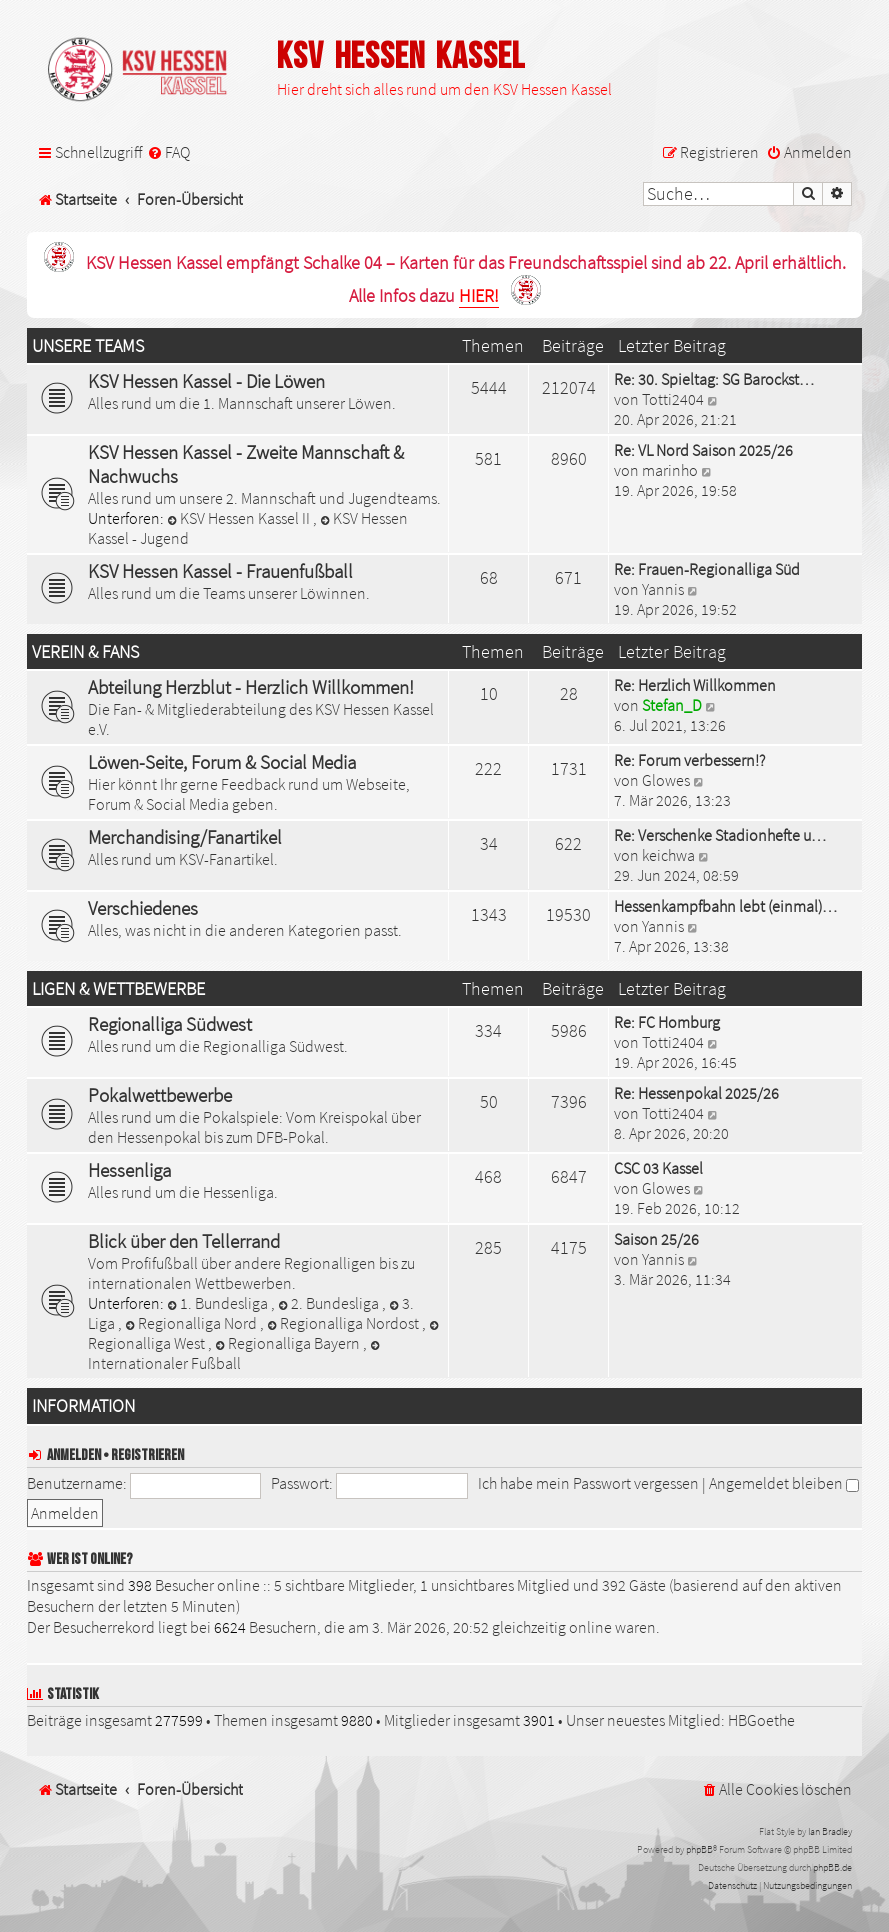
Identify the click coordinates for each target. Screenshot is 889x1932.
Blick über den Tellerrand (184, 1241)
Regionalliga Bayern (289, 1343)
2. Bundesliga (330, 1303)
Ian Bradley (830, 1831)
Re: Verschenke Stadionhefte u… (720, 835)
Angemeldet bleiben (784, 1483)
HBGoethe (761, 1720)
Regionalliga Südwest (170, 1024)
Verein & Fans (85, 652)
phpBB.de (832, 1867)
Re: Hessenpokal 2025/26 (696, 1093)
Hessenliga (129, 1170)
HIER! (479, 296)
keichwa (668, 855)
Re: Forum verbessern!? (689, 760)
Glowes (666, 780)
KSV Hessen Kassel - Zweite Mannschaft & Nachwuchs (246, 464)
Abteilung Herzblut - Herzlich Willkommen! (251, 687)
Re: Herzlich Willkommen (695, 685)
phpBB (699, 1849)
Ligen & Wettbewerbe (118, 989)
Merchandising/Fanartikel (185, 837)
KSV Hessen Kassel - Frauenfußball (220, 571)
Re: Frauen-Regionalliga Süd (707, 569)
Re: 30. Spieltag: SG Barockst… (714, 379)
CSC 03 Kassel (658, 1168)
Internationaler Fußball (235, 1356)
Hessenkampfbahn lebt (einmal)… (725, 906)
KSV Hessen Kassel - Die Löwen (206, 381)
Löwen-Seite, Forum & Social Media (222, 762)
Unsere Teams (88, 346)
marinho (670, 470)
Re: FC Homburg (667, 1022)
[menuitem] (168, 152)
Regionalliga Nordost (344, 1323)
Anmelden (74, 1455)
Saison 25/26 (656, 1239)
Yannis (663, 589)
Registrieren (147, 1455)
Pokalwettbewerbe (160, 1095)
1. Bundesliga (219, 1303)
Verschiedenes (143, 908)
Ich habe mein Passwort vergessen (588, 1483)
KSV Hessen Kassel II (240, 518)
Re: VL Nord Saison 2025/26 (703, 450)
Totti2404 (673, 399)
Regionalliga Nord (192, 1323)
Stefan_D (672, 705)
